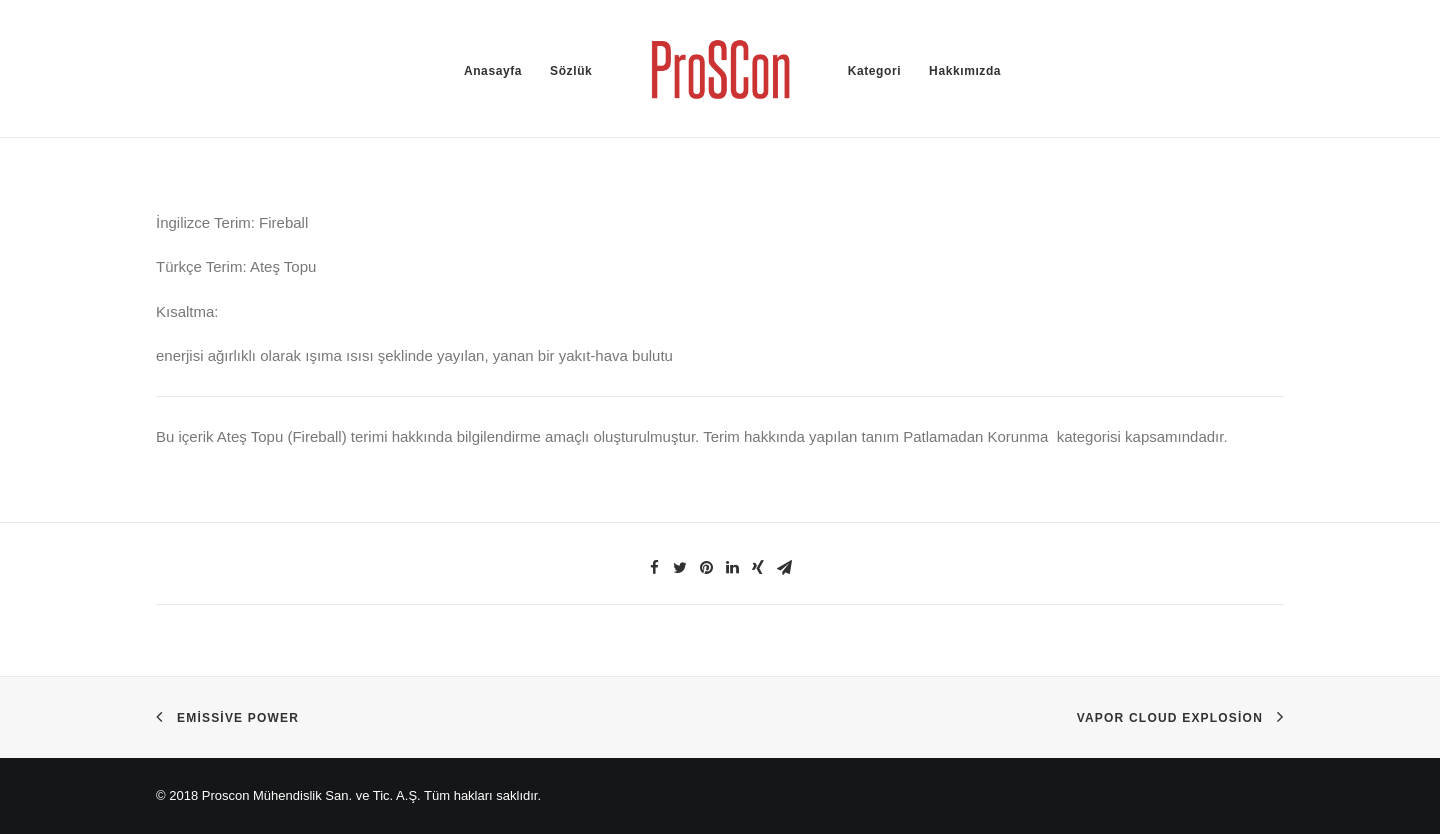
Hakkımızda (965, 71)
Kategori (874, 71)
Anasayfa (493, 71)
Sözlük (571, 71)
